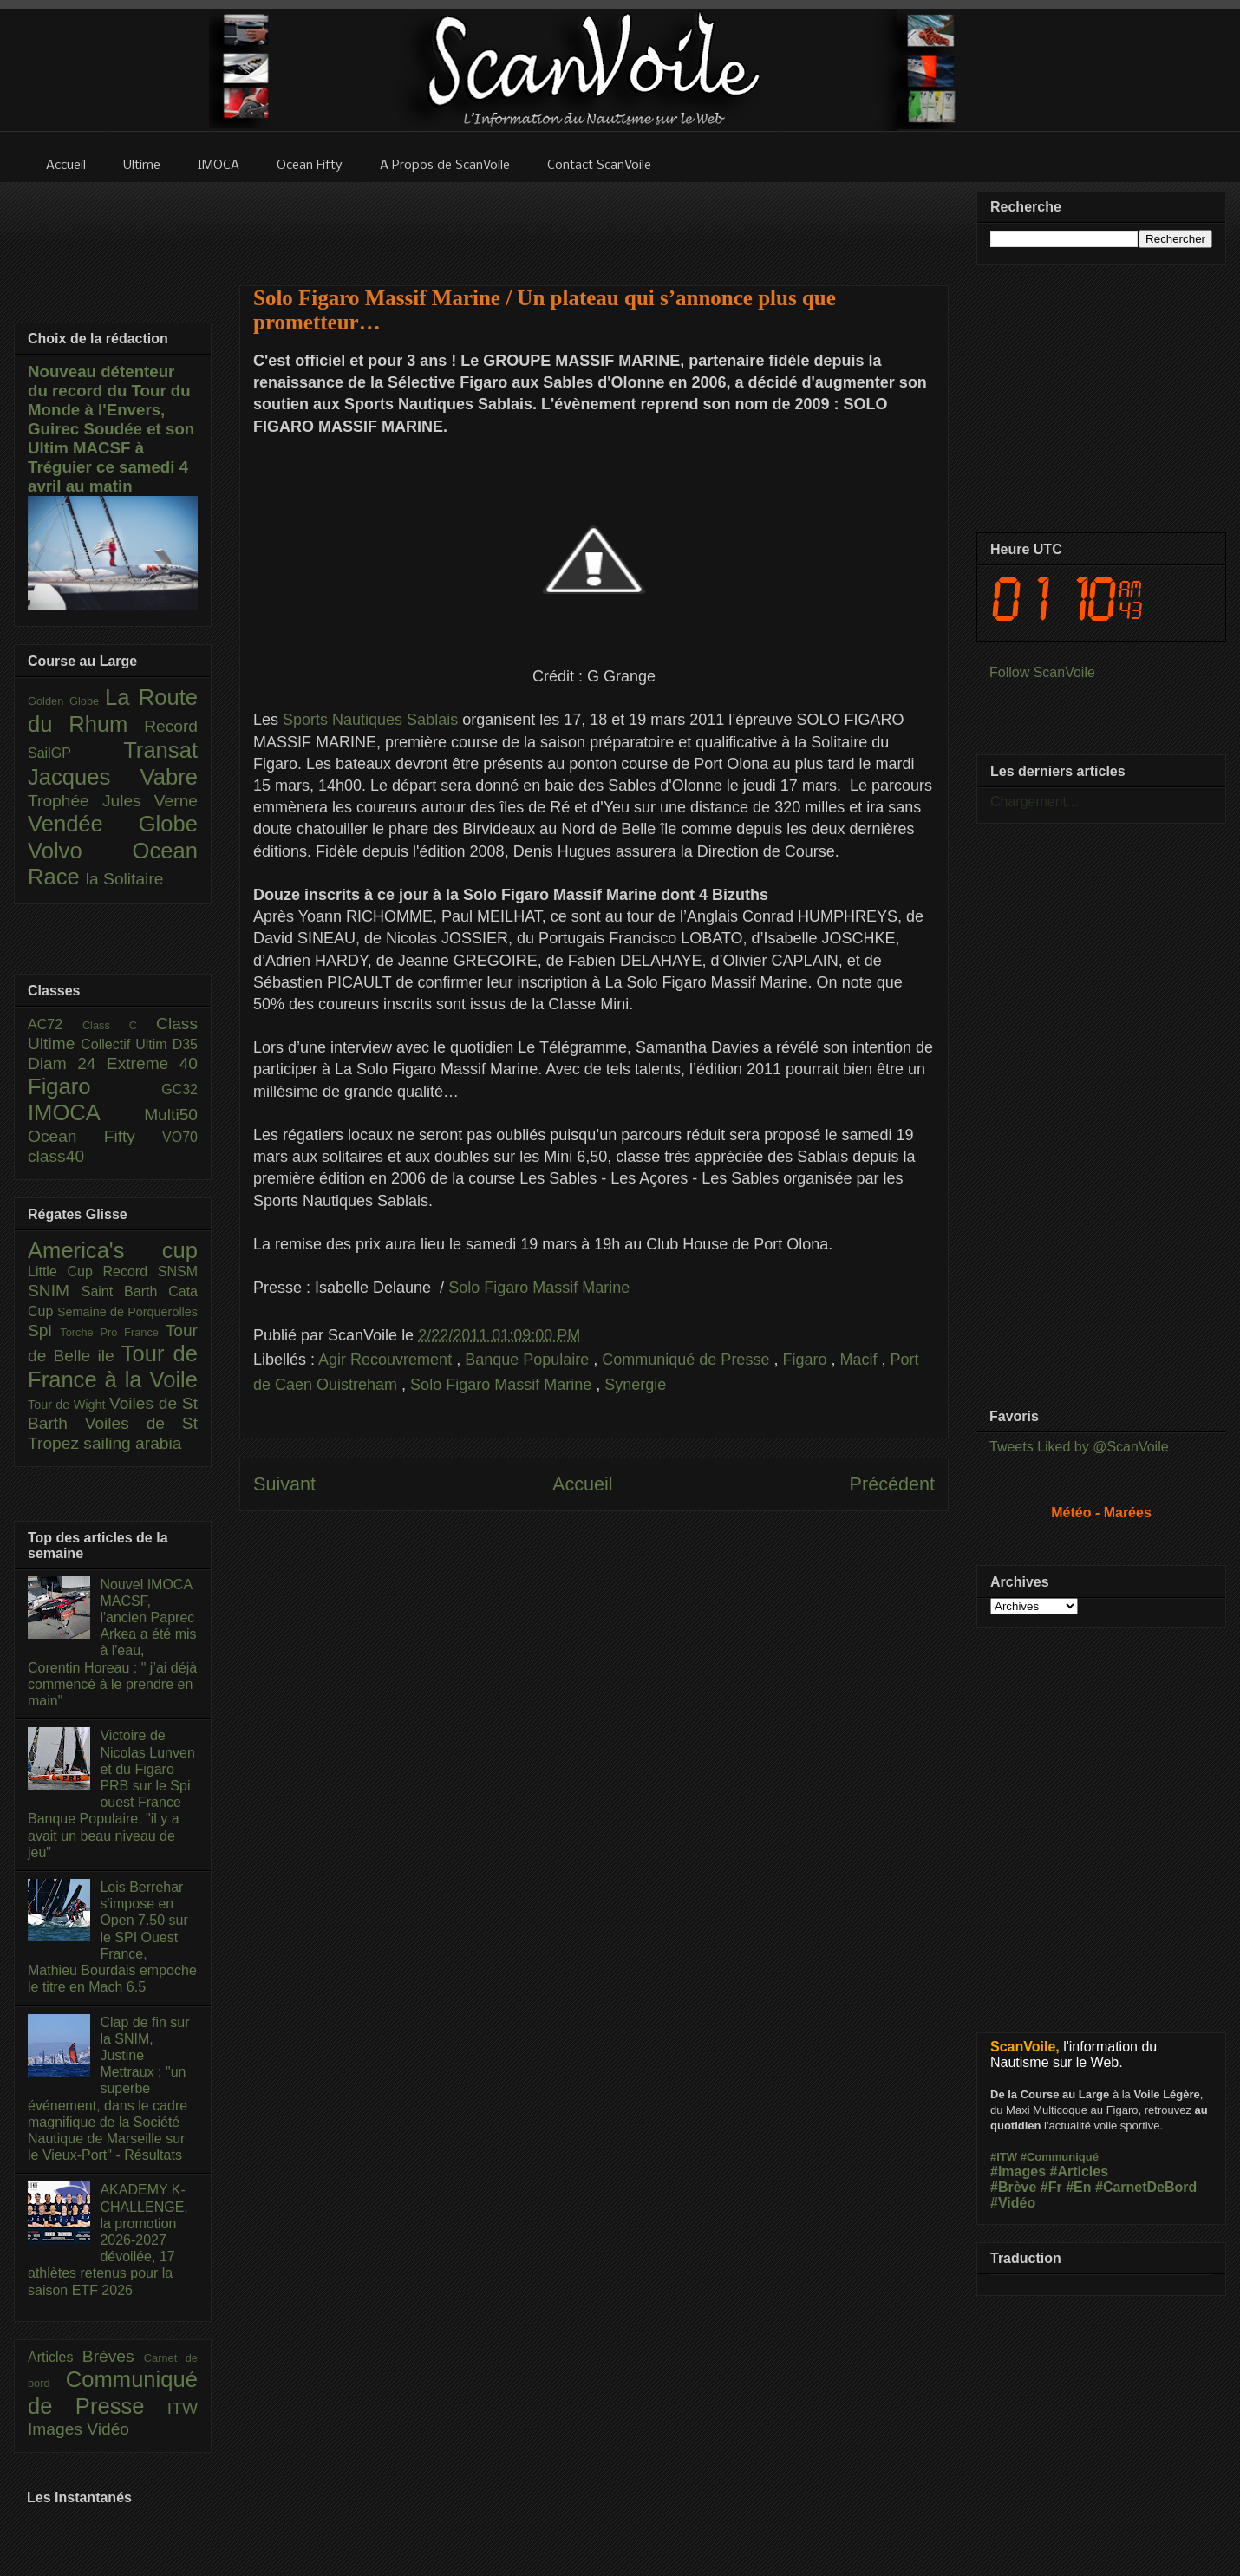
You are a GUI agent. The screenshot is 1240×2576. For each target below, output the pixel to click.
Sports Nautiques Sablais (370, 719)
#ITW (1003, 2156)
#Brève (1013, 2187)
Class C (119, 1025)
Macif (860, 1359)
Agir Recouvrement (387, 1359)
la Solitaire (125, 879)
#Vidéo (1012, 2202)
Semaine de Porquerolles (127, 1312)
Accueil (582, 1484)
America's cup (113, 1250)
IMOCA (86, 1112)
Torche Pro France (112, 1332)
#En (1078, 2187)
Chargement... (1034, 801)
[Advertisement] (594, 223)
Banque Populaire (529, 1359)
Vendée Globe (113, 824)
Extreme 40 (152, 1063)
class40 (56, 1156)
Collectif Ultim (126, 1044)
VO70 (180, 1137)
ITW (182, 2408)
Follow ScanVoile (1042, 672)
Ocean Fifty (95, 1136)
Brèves (113, 2356)
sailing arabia (132, 1443)
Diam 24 (67, 1063)
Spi (44, 1330)
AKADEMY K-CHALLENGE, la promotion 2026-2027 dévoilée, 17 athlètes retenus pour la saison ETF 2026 (108, 2239)
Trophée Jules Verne (113, 801)
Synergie (635, 1384)
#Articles (1079, 2171)
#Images (1018, 2171)
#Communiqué (1060, 2156)
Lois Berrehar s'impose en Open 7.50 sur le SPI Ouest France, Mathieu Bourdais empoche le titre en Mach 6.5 (112, 1937)
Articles (55, 2357)
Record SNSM (150, 1271)
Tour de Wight (68, 1405)
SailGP (75, 753)
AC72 (55, 1024)
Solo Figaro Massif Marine (539, 1287)
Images (57, 2429)
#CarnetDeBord (1146, 2187)
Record (171, 726)
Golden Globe (66, 701)
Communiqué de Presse (687, 1359)
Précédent (892, 1484)
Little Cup (65, 1271)
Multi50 (171, 1114)
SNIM (55, 1290)
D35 (185, 1044)
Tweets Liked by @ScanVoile (1079, 1446)
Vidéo (108, 2429)
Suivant (284, 1484)
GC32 (179, 1089)
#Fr (1051, 2187)
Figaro (806, 1359)
